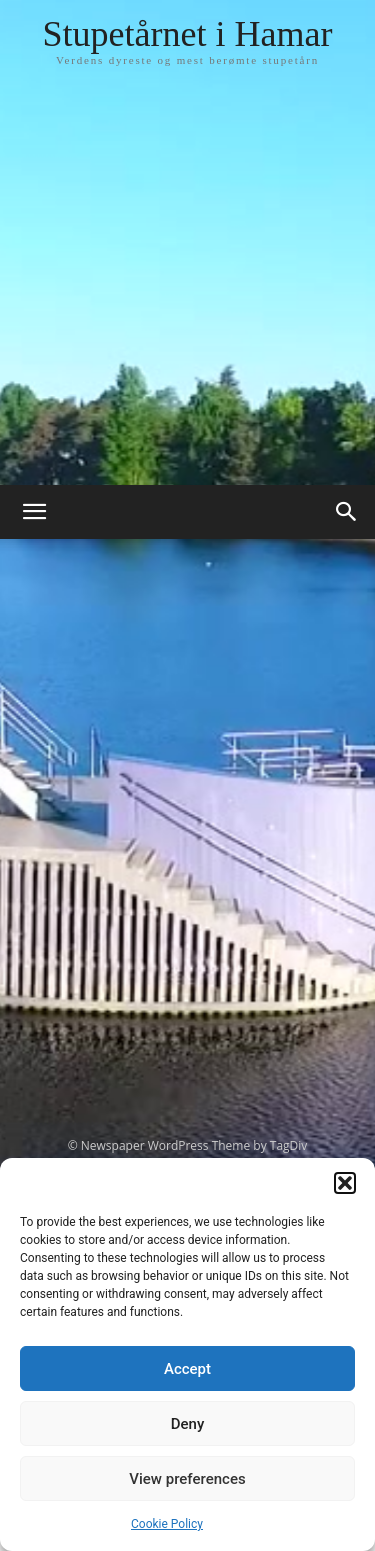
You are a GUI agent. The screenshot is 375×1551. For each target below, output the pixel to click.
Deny (188, 1424)
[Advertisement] (187, 287)
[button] (345, 1183)
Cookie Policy (167, 1524)
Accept (187, 1369)
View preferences (187, 1479)
